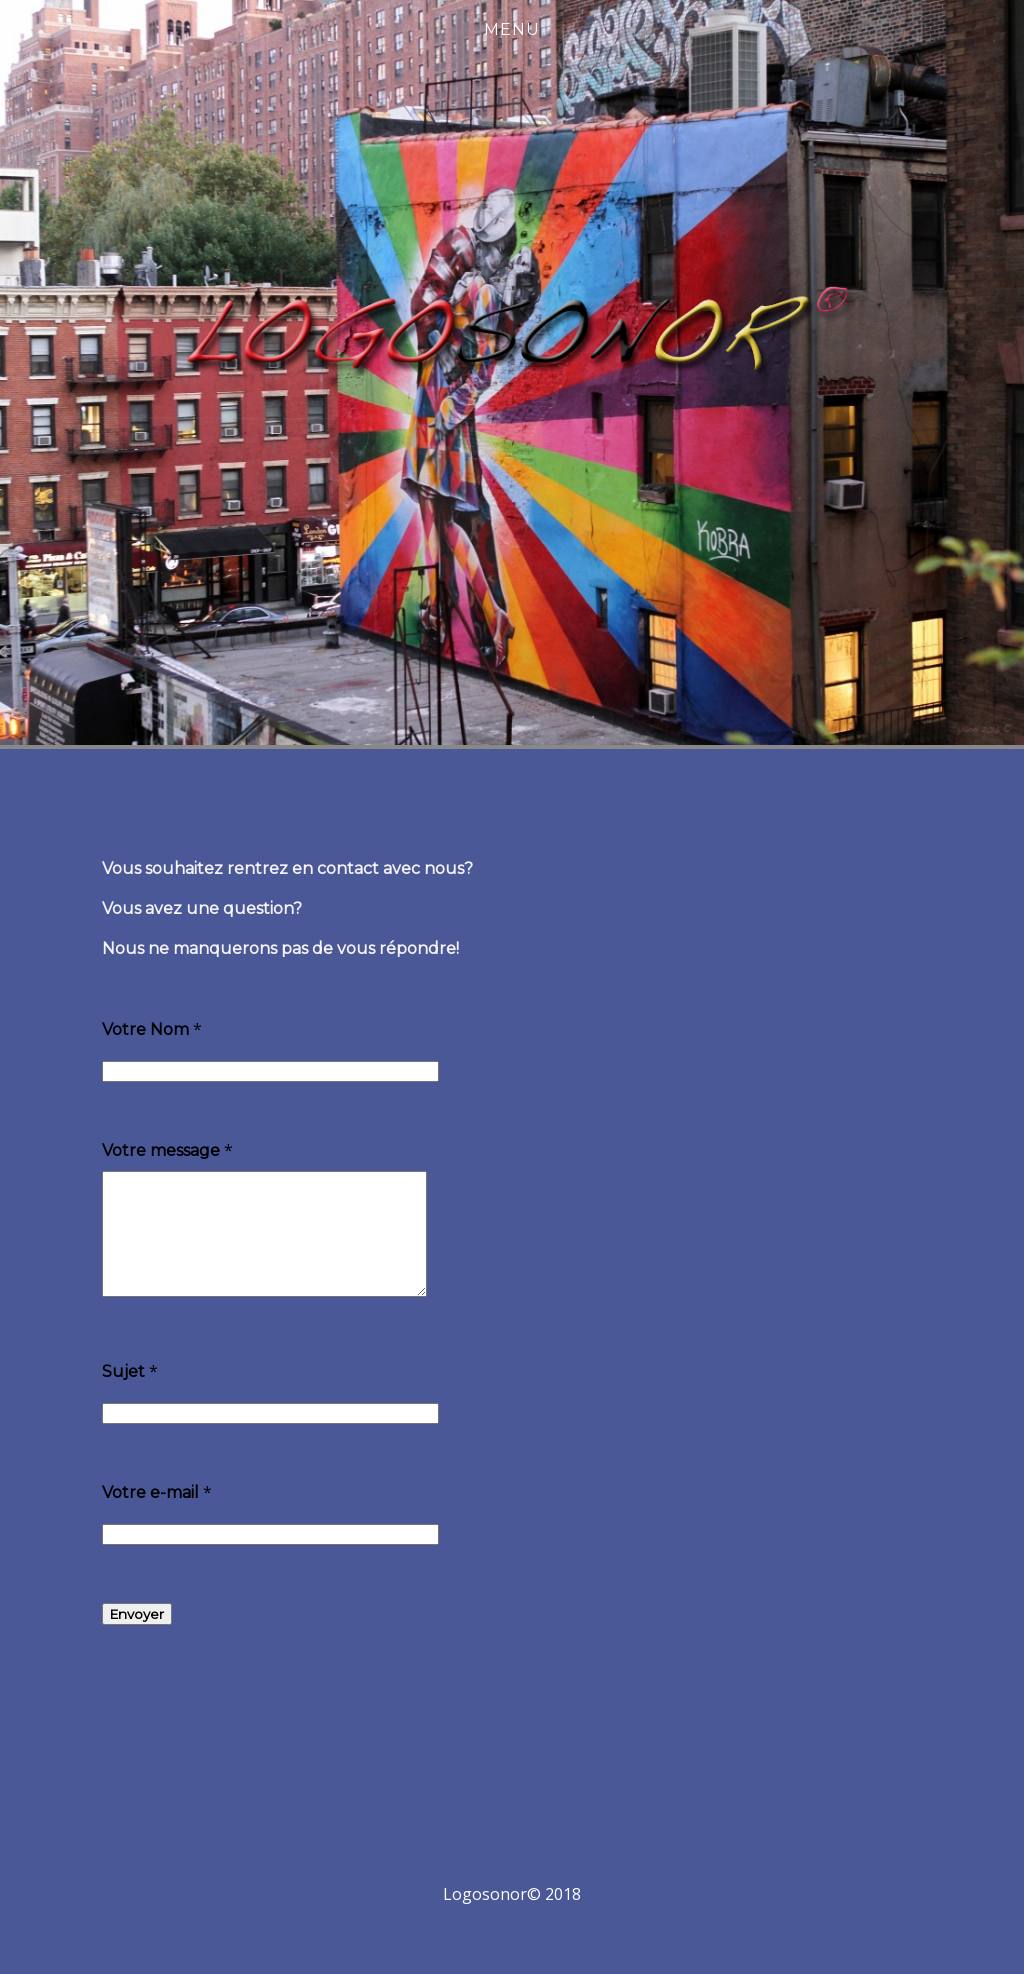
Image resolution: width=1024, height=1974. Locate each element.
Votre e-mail (150, 1516)
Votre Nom (145, 1029)
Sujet (123, 1395)
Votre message (161, 1150)
